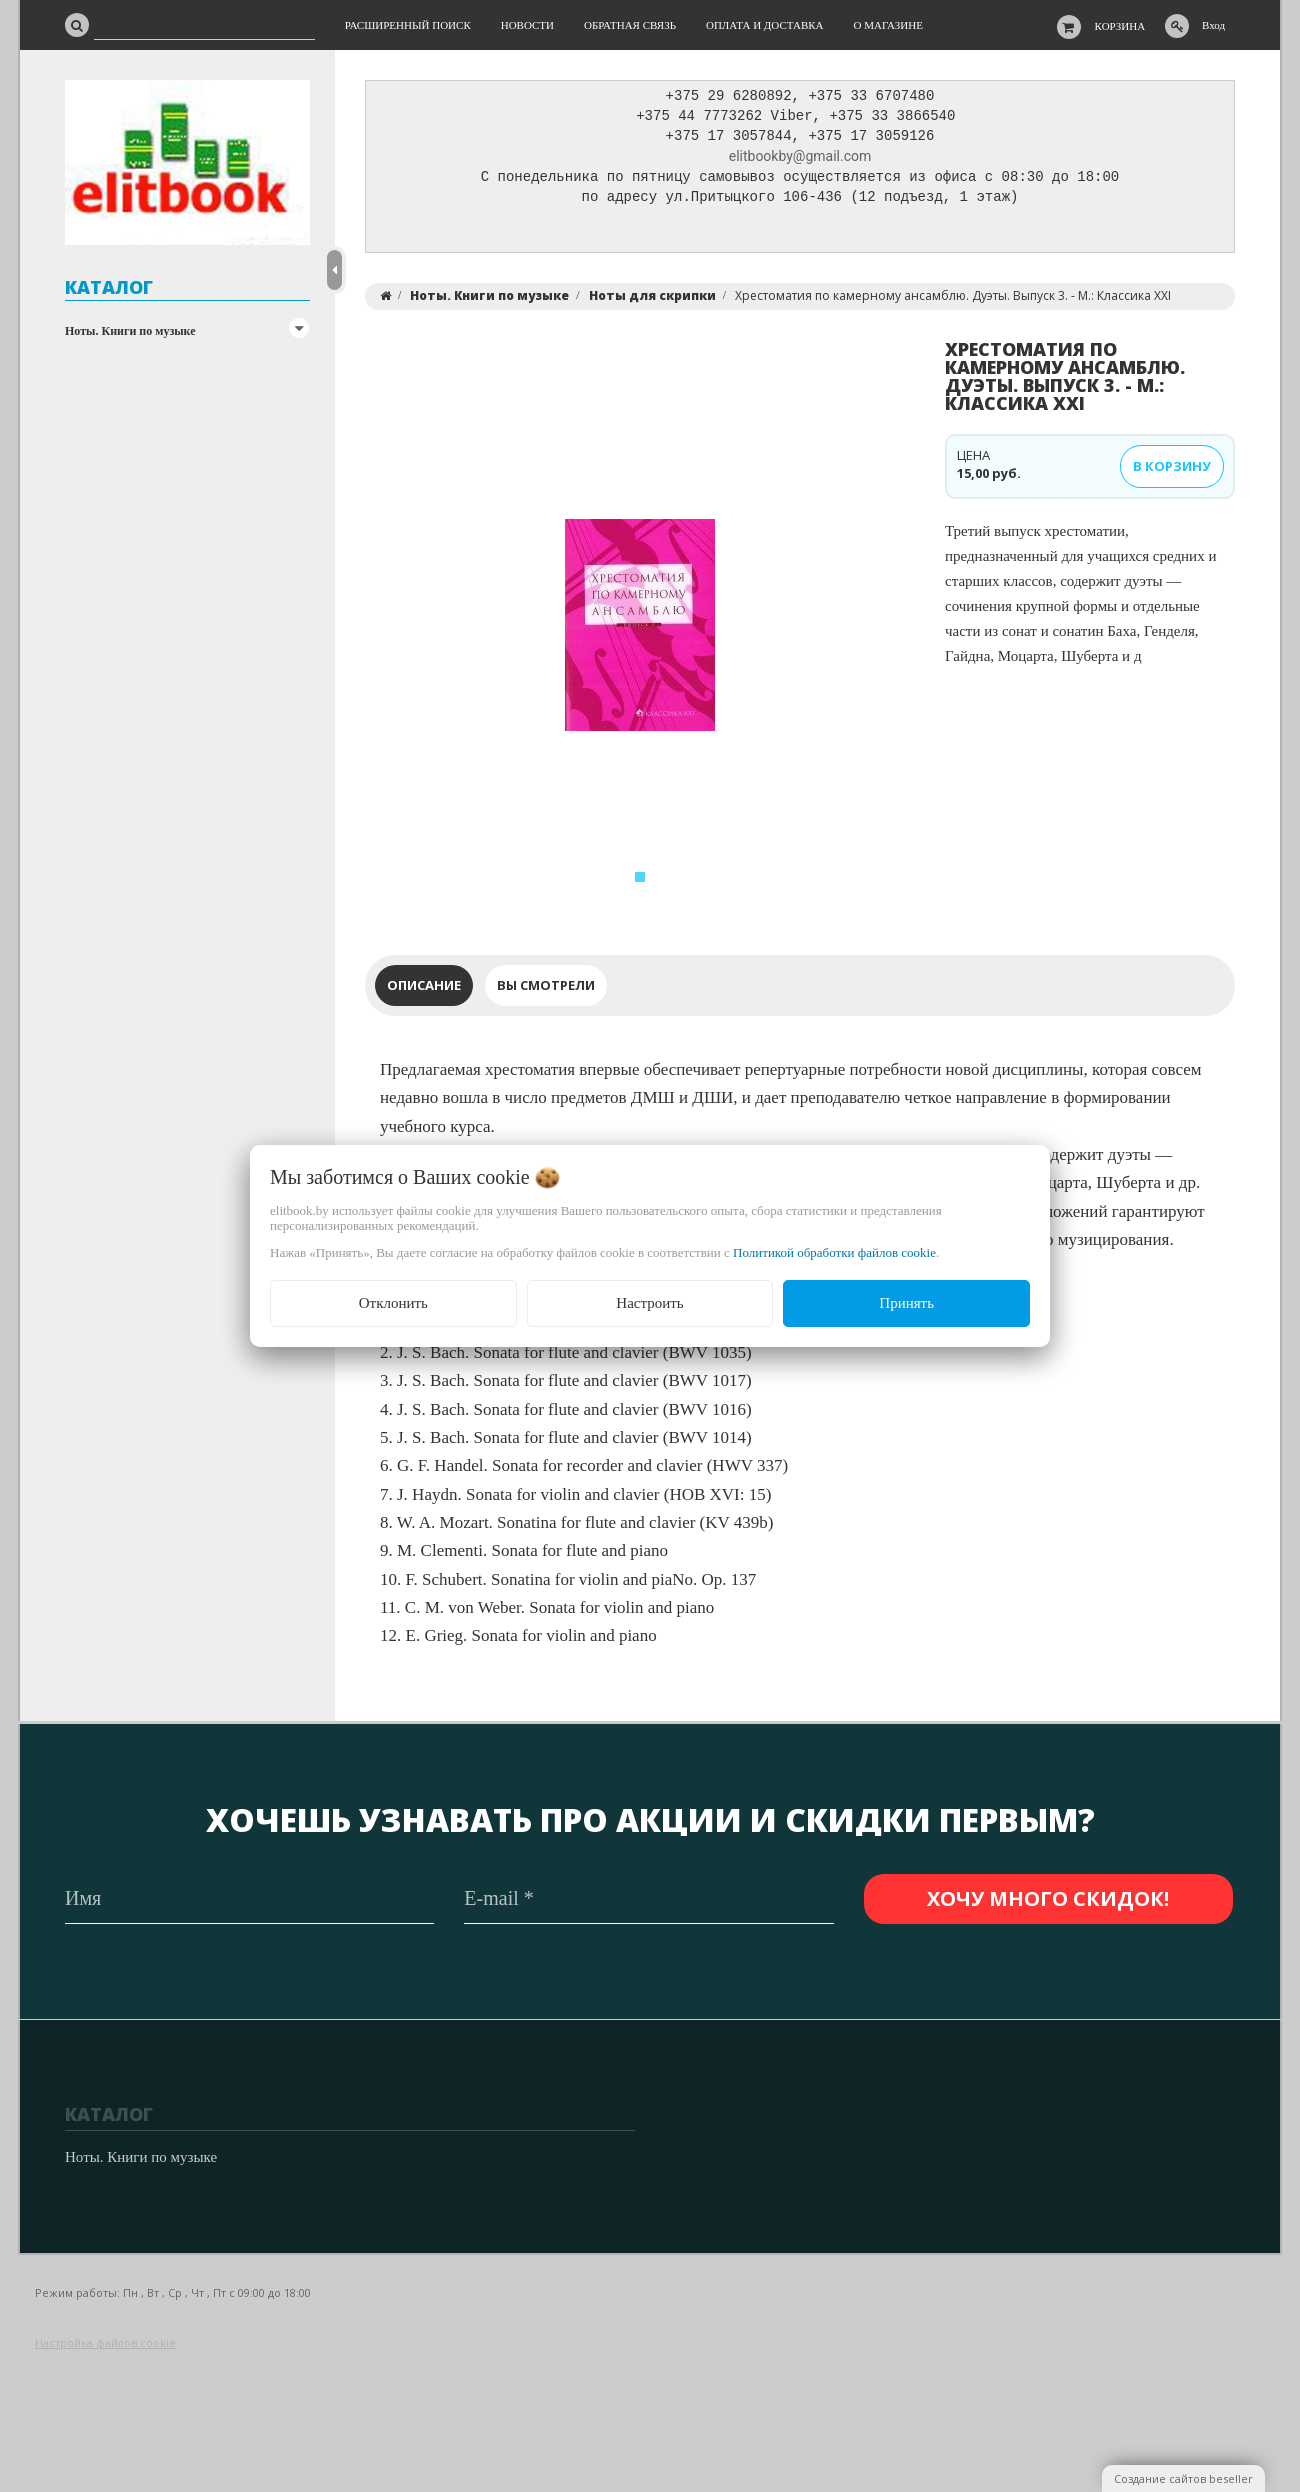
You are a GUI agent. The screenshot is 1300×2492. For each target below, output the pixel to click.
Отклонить (393, 1303)
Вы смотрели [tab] (546, 990)
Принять (906, 1303)
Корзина (1120, 26)
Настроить (649, 1303)
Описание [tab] (424, 990)
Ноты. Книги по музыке (130, 331)
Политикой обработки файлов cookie (834, 1252)
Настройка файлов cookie (105, 2343)
